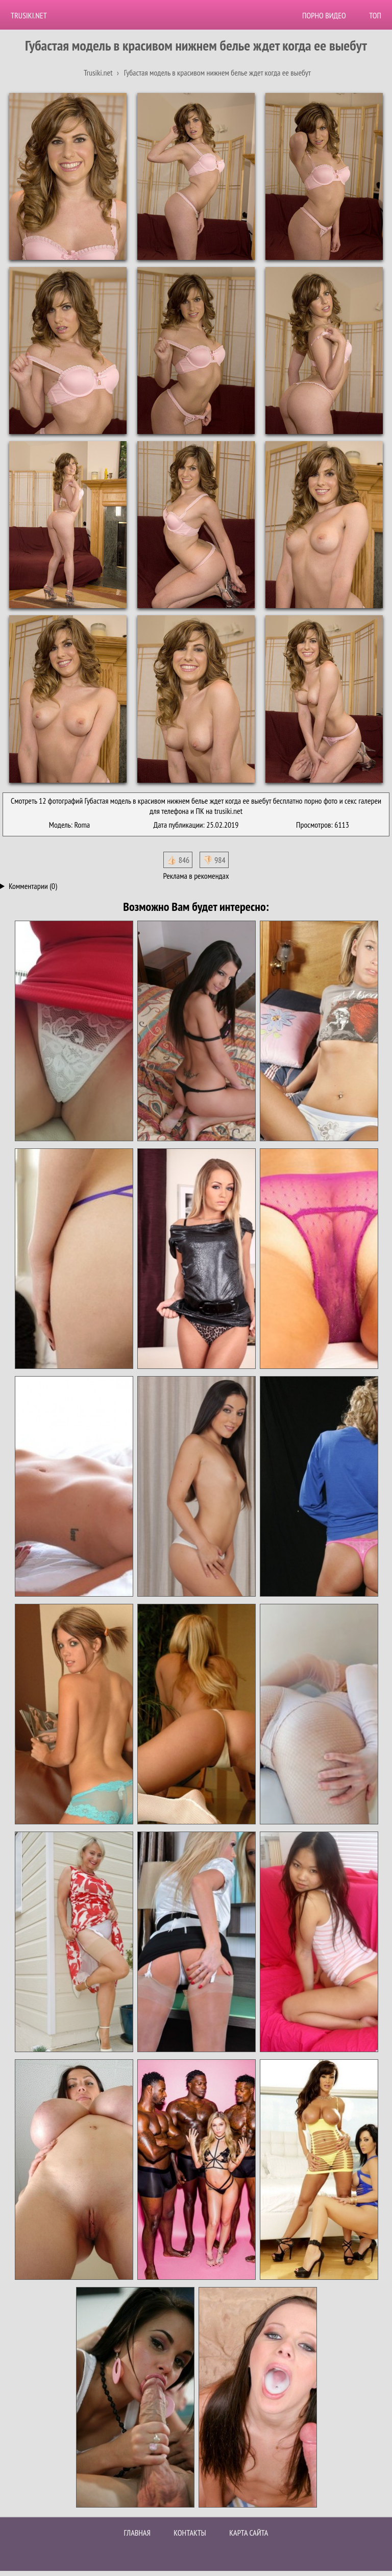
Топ (375, 15)
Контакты (190, 2532)
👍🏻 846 (177, 860)
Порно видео (324, 15)
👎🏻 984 (214, 860)
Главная (137, 2532)
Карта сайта (248, 2532)
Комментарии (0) (33, 886)
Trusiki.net (29, 15)
